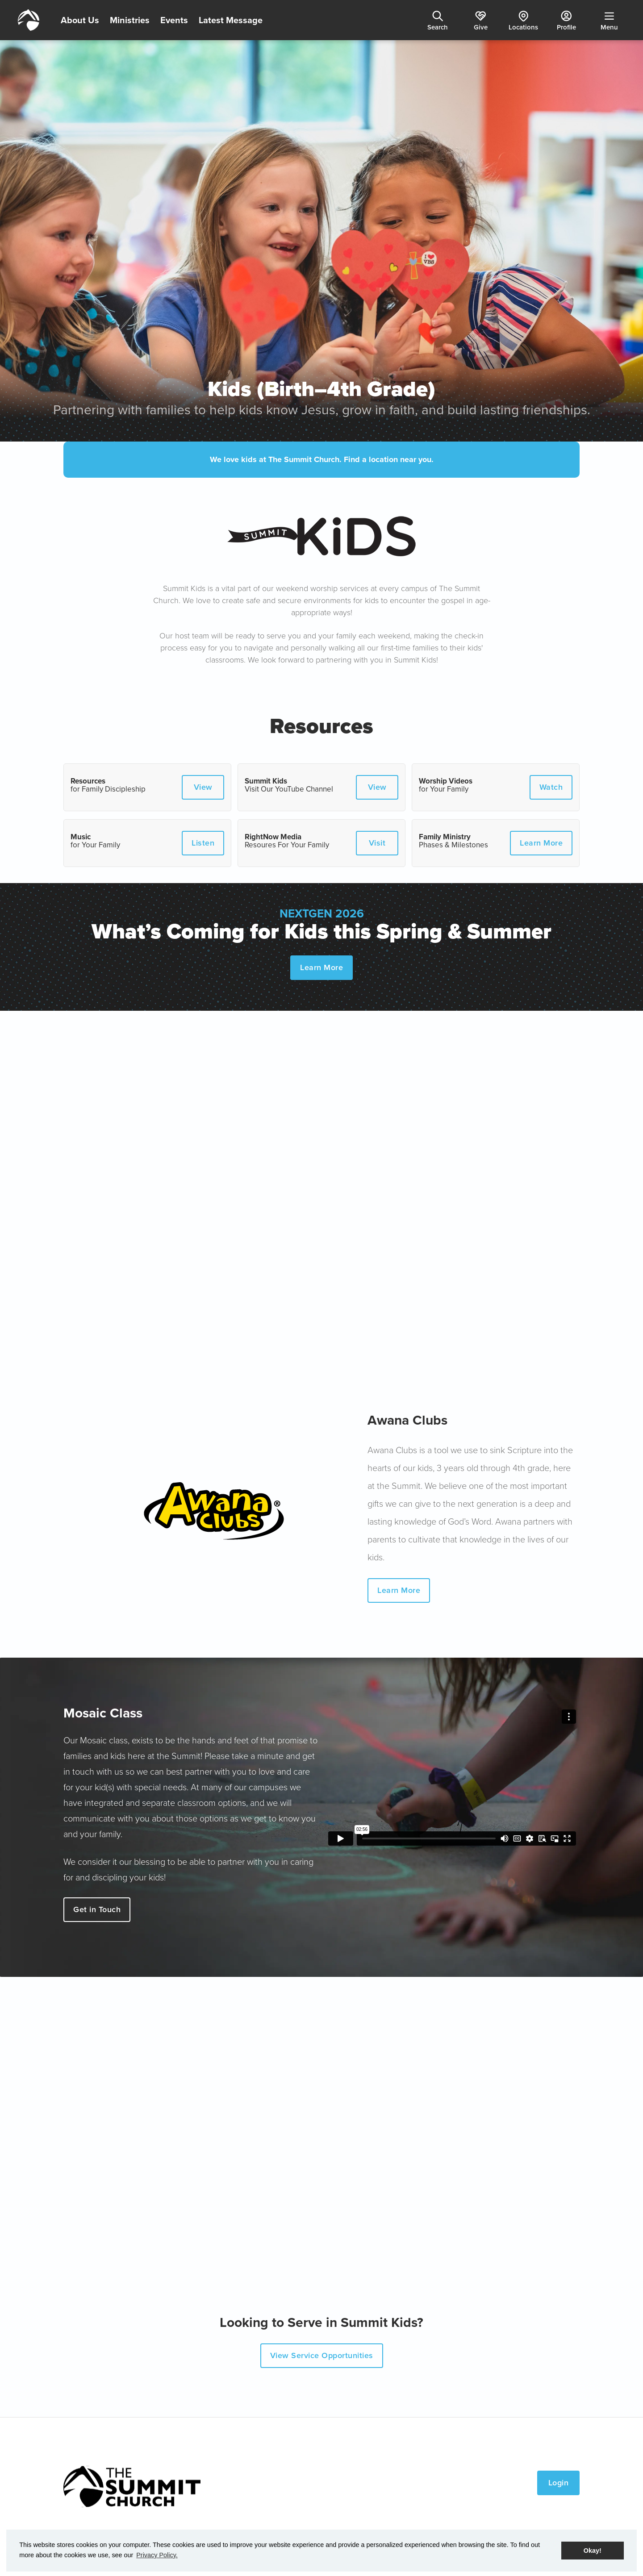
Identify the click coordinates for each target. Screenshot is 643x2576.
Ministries (130, 20)
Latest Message (231, 20)
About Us (80, 20)
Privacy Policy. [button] (157, 2555)
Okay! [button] (592, 2550)
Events (174, 20)
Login (558, 2482)
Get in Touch (97, 1909)
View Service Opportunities (321, 2355)
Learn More (321, 967)
